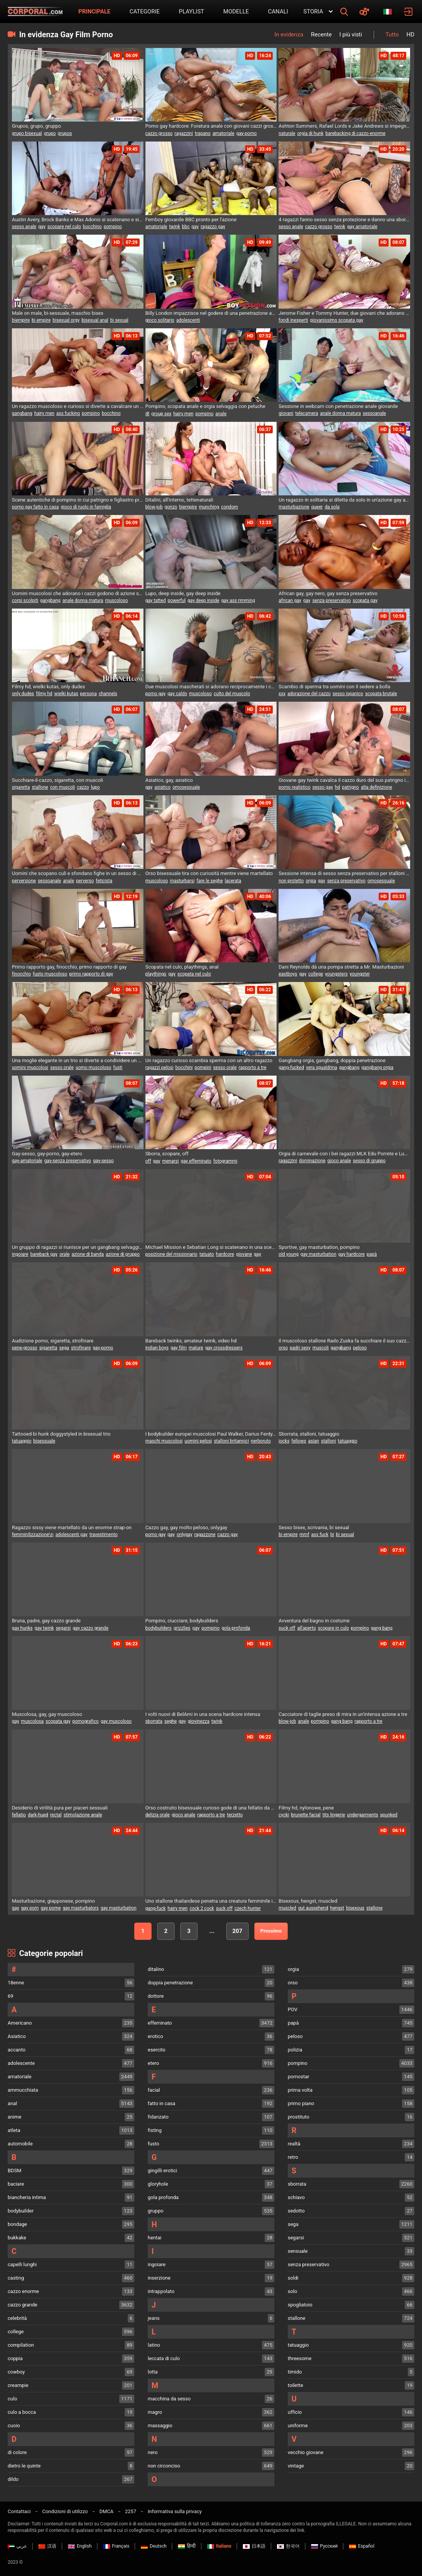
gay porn (30, 1908)
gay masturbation (318, 1254)
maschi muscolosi (164, 1441)
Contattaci (19, 2511)
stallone (40, 787)
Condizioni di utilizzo (65, 2511)
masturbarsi (182, 880)
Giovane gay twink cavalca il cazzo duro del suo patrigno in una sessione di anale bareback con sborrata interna (344, 780)
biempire (21, 320)
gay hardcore (351, 1254)
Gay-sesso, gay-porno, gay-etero (47, 1153)
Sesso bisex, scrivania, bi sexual (314, 1527)
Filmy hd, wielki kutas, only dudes (48, 686)
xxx (282, 693)
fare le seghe (209, 880)
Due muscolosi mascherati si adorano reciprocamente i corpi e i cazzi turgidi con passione (211, 686)
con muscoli (62, 787)
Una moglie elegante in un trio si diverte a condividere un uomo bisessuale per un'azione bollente (77, 1060)
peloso (360, 1348)
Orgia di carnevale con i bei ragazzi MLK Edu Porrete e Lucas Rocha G (344, 1153)
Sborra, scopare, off (167, 1153)
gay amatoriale (362, 226)
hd (337, 787)
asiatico (163, 787)
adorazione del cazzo (309, 693)
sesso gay (322, 787)
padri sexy (300, 1348)
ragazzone (204, 1534)
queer (317, 507)
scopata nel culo (194, 974)
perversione (24, 880)
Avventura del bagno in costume (314, 1621)
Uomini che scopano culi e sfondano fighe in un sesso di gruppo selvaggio (77, 873)
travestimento (103, 1534)
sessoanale (374, 413)
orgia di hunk (310, 133)
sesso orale (62, 1067)
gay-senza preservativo (67, 1160)
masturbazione (294, 507)
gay (42, 226)
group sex (161, 413)
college (315, 974)
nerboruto (261, 1441)
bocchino (92, 226)
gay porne (51, 1908)
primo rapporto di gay (91, 974)
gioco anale (339, 1160)
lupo (95, 787)
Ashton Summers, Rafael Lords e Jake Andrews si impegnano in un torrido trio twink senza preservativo (344, 126)
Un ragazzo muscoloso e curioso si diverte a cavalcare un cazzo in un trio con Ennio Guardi (77, 406)
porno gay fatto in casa (35, 507)
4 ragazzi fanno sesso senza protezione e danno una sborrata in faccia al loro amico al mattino (344, 219)
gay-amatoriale (27, 1160)
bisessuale (44, 1441)
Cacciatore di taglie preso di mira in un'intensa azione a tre (343, 1714)
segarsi (63, 1628)
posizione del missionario (171, 1254)
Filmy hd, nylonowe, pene (306, 1808)
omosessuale (186, 787)
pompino (113, 226)
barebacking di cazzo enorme (355, 133)
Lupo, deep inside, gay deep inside (183, 593)
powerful (177, 600)
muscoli (320, 1348)
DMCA (106, 2511)
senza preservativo (331, 600)
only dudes (23, 693)
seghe (170, 1721)
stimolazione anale (83, 1815)
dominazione (312, 1160)
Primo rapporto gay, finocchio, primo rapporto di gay (69, 967)
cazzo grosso (159, 133)
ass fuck (319, 1534)
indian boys (157, 1348)
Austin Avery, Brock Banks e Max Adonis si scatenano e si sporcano (77, 219)
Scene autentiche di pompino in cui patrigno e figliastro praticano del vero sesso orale (77, 500)
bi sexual (119, 320)
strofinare (81, 1348)
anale (220, 413)
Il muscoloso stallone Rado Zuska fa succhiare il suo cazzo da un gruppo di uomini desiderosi (344, 1341)
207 (237, 1931)
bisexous (355, 1908)
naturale (287, 133)
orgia (311, 880)
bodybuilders (158, 1628)
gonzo (171, 507)
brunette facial (306, 1815)
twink (174, 226)
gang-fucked (291, 1067)
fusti (117, 1067)
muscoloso (116, 600)
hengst (337, 1908)
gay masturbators (81, 1908)
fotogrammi (225, 1161)
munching (209, 507)
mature (196, 1348)
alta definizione (376, 787)
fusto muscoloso (50, 974)
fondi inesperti (293, 320)
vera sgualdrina (321, 1067)
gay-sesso (103, 1160)
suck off (287, 1628)
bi (332, 1534)
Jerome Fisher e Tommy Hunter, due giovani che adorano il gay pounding (344, 313)
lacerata (233, 880)
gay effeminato (196, 1161)
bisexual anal (94, 320)
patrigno (350, 787)
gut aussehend (313, 1908)
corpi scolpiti (25, 600)
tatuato (206, 1254)
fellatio (19, 1815)
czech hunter (247, 1908)
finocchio (21, 974)
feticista (104, 880)
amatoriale (223, 133)
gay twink (44, 1628)
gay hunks (22, 1628)
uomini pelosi (198, 1441)
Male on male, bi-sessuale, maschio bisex (57, 313)
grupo (50, 133)
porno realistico (294, 787)
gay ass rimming (238, 600)
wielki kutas (66, 693)
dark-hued (38, 1815)
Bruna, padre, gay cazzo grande (46, 1621)
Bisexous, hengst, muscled (308, 1901)
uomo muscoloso (93, 1067)
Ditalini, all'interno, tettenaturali (179, 500)
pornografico (86, 1721)
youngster (359, 974)
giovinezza (198, 1721)
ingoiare (20, 1254)
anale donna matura (340, 413)
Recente (321, 34)
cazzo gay (228, 1534)
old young (288, 1254)
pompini (203, 1067)
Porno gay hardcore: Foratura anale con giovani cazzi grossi (211, 126)
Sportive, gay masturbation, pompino (319, 1247)
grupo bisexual (27, 133)
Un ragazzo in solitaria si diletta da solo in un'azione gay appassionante (344, 500)
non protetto (291, 880)
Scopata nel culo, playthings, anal (182, 967)
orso (283, 1348)
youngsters (336, 974)
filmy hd (44, 693)
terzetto (234, 1815)
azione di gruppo (122, 1254)
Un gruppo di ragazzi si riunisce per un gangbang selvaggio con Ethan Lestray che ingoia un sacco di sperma (77, 1247)
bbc (186, 226)
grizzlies (181, 1628)
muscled (287, 1908)
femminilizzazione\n (32, 1534)
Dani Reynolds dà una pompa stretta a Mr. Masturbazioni (341, 967)
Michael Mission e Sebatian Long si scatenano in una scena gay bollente (211, 1247)
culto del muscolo (232, 693)
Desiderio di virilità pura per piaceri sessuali (60, 1808)
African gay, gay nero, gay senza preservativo (328, 593)
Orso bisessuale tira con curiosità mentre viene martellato (209, 873)
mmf (304, 1534)
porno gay (155, 693)
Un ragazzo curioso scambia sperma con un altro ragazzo (208, 1060)
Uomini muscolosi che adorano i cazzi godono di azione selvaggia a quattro (77, 593)
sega (64, 1348)
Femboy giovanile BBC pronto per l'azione (191, 219)
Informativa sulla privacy (175, 2511)
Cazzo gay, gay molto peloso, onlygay (186, 1527)
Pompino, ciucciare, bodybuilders (181, 1621)
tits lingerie (333, 1815)
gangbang (22, 413)
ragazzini (184, 133)
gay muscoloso (116, 1721)
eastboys (288, 974)
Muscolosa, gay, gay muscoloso (47, 1714)
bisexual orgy (66, 320)
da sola (332, 507)
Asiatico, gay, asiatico (169, 780)
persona (88, 693)
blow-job (154, 507)
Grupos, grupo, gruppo (36, 126)
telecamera (306, 413)
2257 (130, 2511)
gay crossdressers (223, 1348)
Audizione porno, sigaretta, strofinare (52, 1341)
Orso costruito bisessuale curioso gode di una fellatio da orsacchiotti (211, 1808)
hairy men (44, 413)
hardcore (225, 1254)
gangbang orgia (377, 1067)
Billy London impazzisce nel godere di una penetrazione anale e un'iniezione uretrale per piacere (211, 313)
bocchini (184, 1067)
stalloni (328, 1441)
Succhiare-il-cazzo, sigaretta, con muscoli (57, 780)
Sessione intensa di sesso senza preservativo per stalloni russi (344, 873)
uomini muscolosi (30, 1067)
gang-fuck (155, 1908)
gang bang (381, 1628)
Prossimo (271, 1931)
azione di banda (87, 1254)
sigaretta (21, 787)
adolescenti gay (71, 1534)
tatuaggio (21, 1441)
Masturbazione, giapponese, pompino (53, 1901)
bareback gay (44, 1254)
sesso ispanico (348, 693)
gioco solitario (160, 320)
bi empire (41, 320)
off (148, 1161)
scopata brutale (381, 693)
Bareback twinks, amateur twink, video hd (191, 1341)
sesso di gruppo (369, 1160)
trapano (203, 133)
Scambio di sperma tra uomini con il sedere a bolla (334, 686)
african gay (290, 600)
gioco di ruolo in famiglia (86, 507)
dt (147, 413)
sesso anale (24, 226)
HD (410, 34)
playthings (155, 974)
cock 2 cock (202, 1908)
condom (229, 507)
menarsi (170, 1161)
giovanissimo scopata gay (336, 320)
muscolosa (32, 1721)
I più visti (351, 34)
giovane (244, 1254)
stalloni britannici (231, 1441)
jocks (284, 1441)
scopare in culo (333, 1628)
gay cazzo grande (90, 1628)
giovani (286, 413)
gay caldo (177, 693)
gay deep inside (203, 600)
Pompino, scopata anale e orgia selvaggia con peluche (205, 406)
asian (313, 1441)
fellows (299, 1441)
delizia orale (157, 1815)
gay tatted (155, 600)
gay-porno (246, 133)
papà (372, 1254)
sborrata (154, 1721)
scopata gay (365, 600)
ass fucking (68, 413)
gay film (178, 1348)
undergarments (362, 1815)
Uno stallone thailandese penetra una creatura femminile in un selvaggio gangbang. (211, 1901)
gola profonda (235, 1628)
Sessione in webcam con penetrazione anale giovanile (338, 406)
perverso (85, 880)
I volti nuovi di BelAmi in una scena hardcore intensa (202, 1714)
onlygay (184, 1534)
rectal (56, 1815)
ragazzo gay (213, 226)
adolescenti (188, 320)
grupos (65, 133)
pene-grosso (24, 1348)
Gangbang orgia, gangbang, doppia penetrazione (332, 1060)
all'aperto (306, 1628)
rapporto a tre (252, 1067)
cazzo (83, 787)
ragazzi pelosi (159, 1067)
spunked (388, 1815)
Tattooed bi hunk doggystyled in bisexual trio (61, 1434)
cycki (284, 1815)
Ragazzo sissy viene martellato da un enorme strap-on (72, 1527)
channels (108, 693)
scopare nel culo (64, 226)
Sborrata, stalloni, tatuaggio (309, 1434)
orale (64, 1254)
